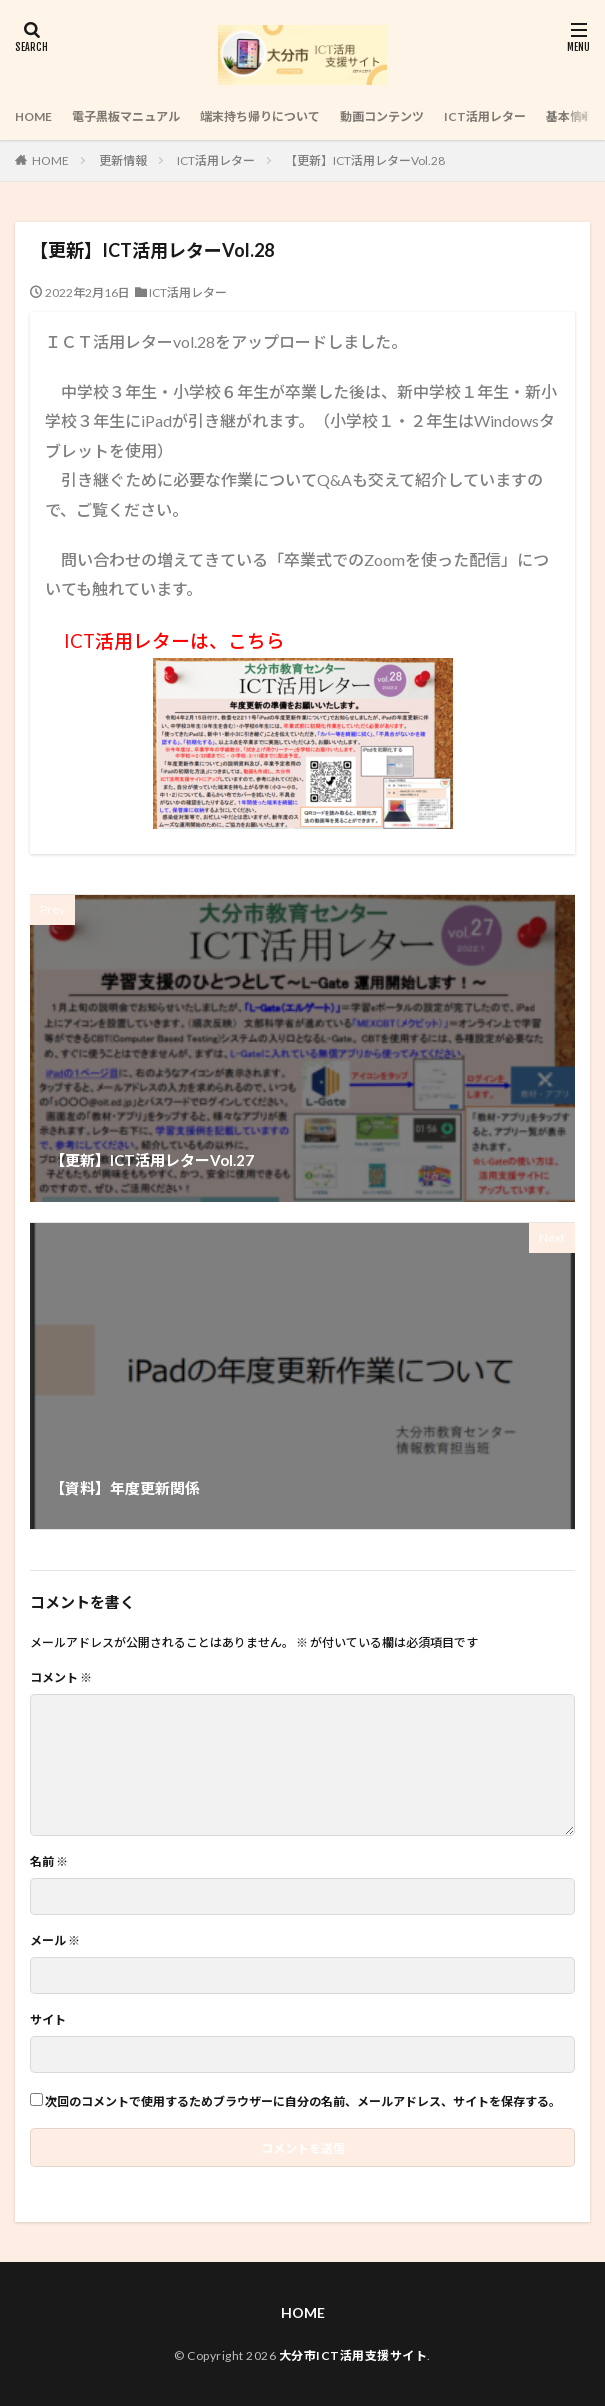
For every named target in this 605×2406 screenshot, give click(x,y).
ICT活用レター (485, 116)
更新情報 (123, 160)
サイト (48, 2020)
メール (55, 1941)
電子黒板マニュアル (126, 116)
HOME (33, 116)
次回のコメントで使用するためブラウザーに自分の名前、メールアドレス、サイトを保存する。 (303, 2102)
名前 (49, 1862)
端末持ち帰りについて (260, 116)
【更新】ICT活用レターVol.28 (365, 160)
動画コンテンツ (382, 116)
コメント (61, 1678)
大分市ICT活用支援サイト (353, 2355)
